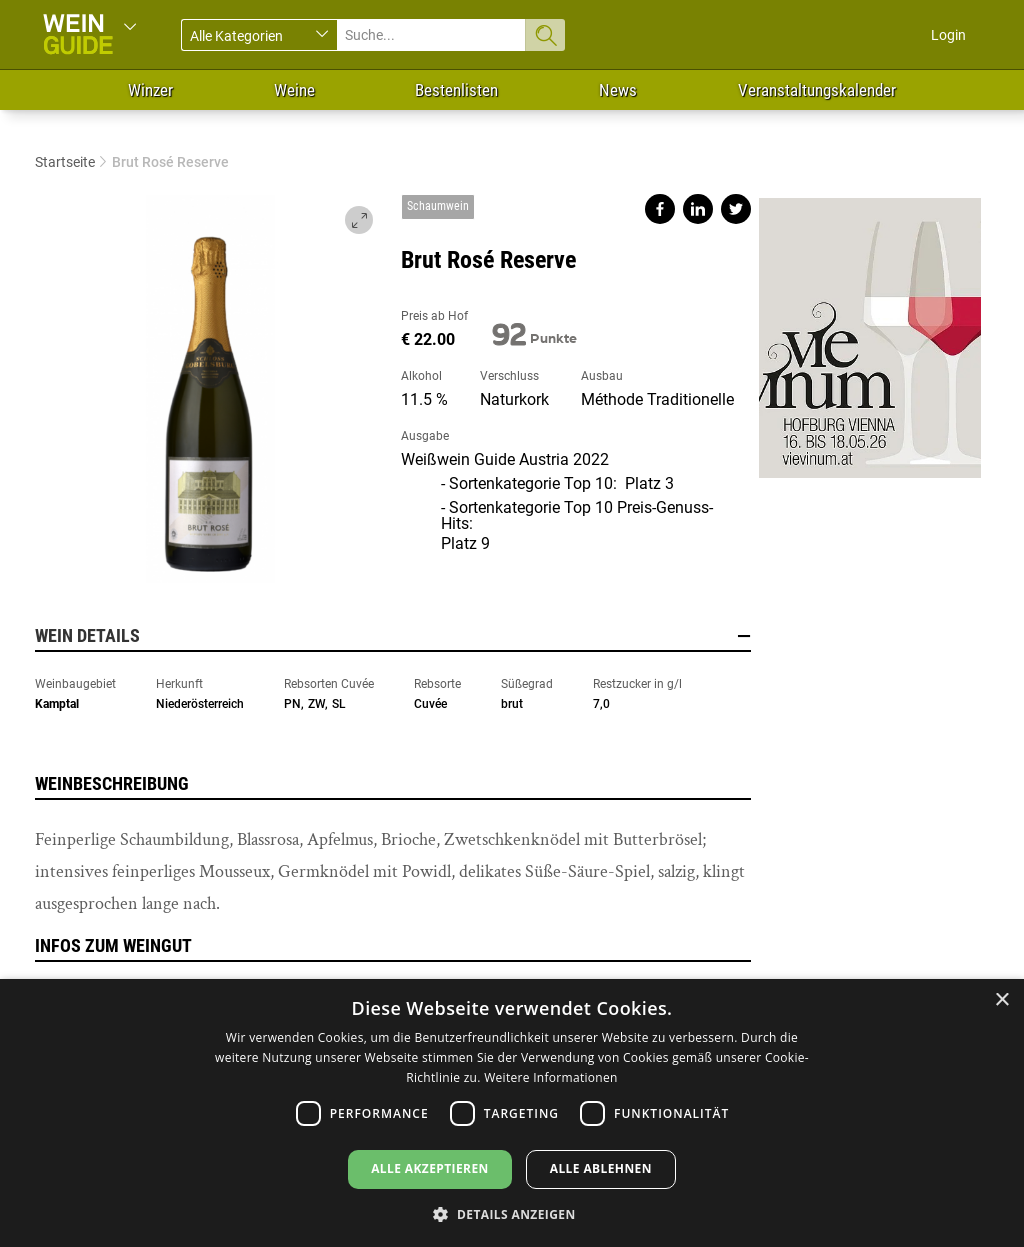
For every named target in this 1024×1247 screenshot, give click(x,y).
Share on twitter (736, 209)
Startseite (65, 162)
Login (948, 35)
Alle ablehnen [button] (601, 1168)
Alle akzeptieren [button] (430, 1168)
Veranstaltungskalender (817, 90)
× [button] (1001, 1000)
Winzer (150, 90)
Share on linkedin (698, 209)
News (618, 90)
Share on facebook (660, 209)
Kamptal (57, 704)
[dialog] (512, 1113)
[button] (511, 1213)
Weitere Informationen (551, 1077)
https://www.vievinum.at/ (870, 330)
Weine (294, 90)
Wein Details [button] (393, 636)
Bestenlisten (456, 90)
